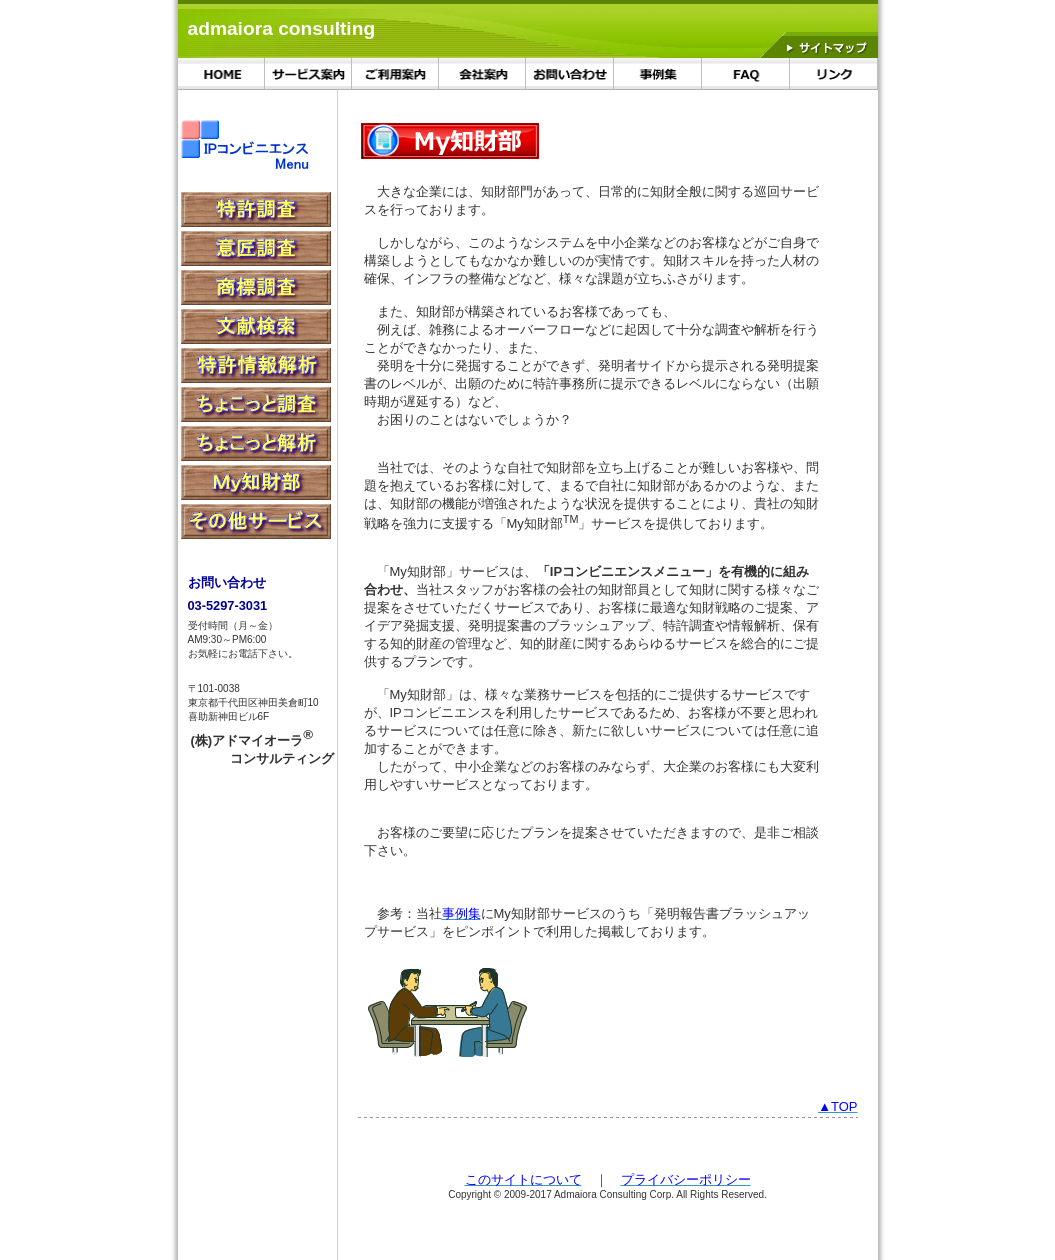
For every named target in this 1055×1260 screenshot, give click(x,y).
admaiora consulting (282, 28)
